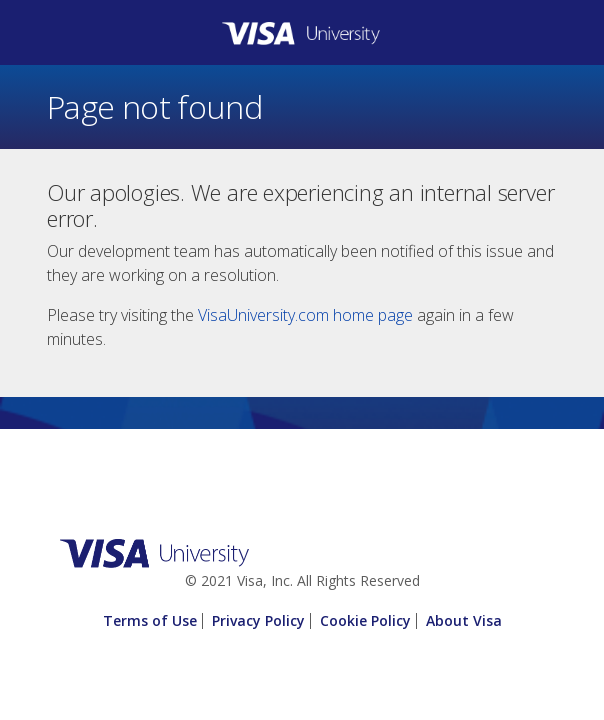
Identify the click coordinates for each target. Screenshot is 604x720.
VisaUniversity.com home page (305, 315)
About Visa (464, 620)
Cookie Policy (365, 620)
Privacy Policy (258, 620)
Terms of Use (150, 620)
